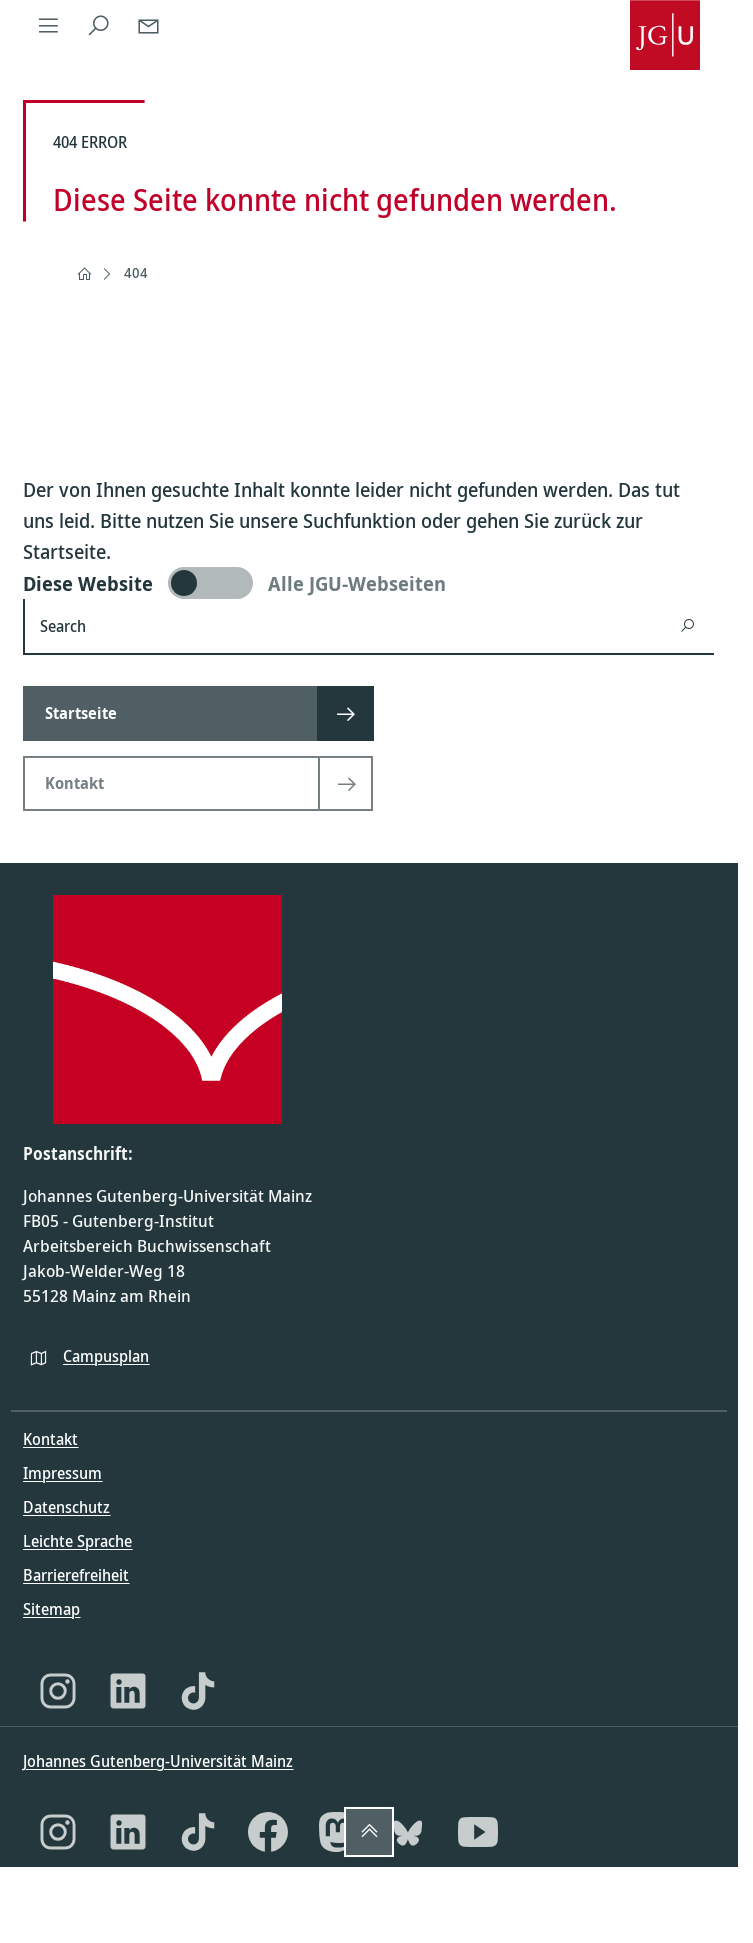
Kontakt (50, 1439)
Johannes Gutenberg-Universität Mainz (158, 1761)
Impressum (62, 1473)
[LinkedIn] (128, 1691)
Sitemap (51, 1609)
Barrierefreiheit (76, 1575)
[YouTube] (478, 1832)
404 (136, 272)
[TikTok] (198, 1691)
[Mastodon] (338, 1832)
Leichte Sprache (77, 1541)
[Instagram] (58, 1691)
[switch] (368, 583)
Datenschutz (66, 1507)
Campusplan (106, 1356)
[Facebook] (268, 1832)
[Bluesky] (408, 1832)
